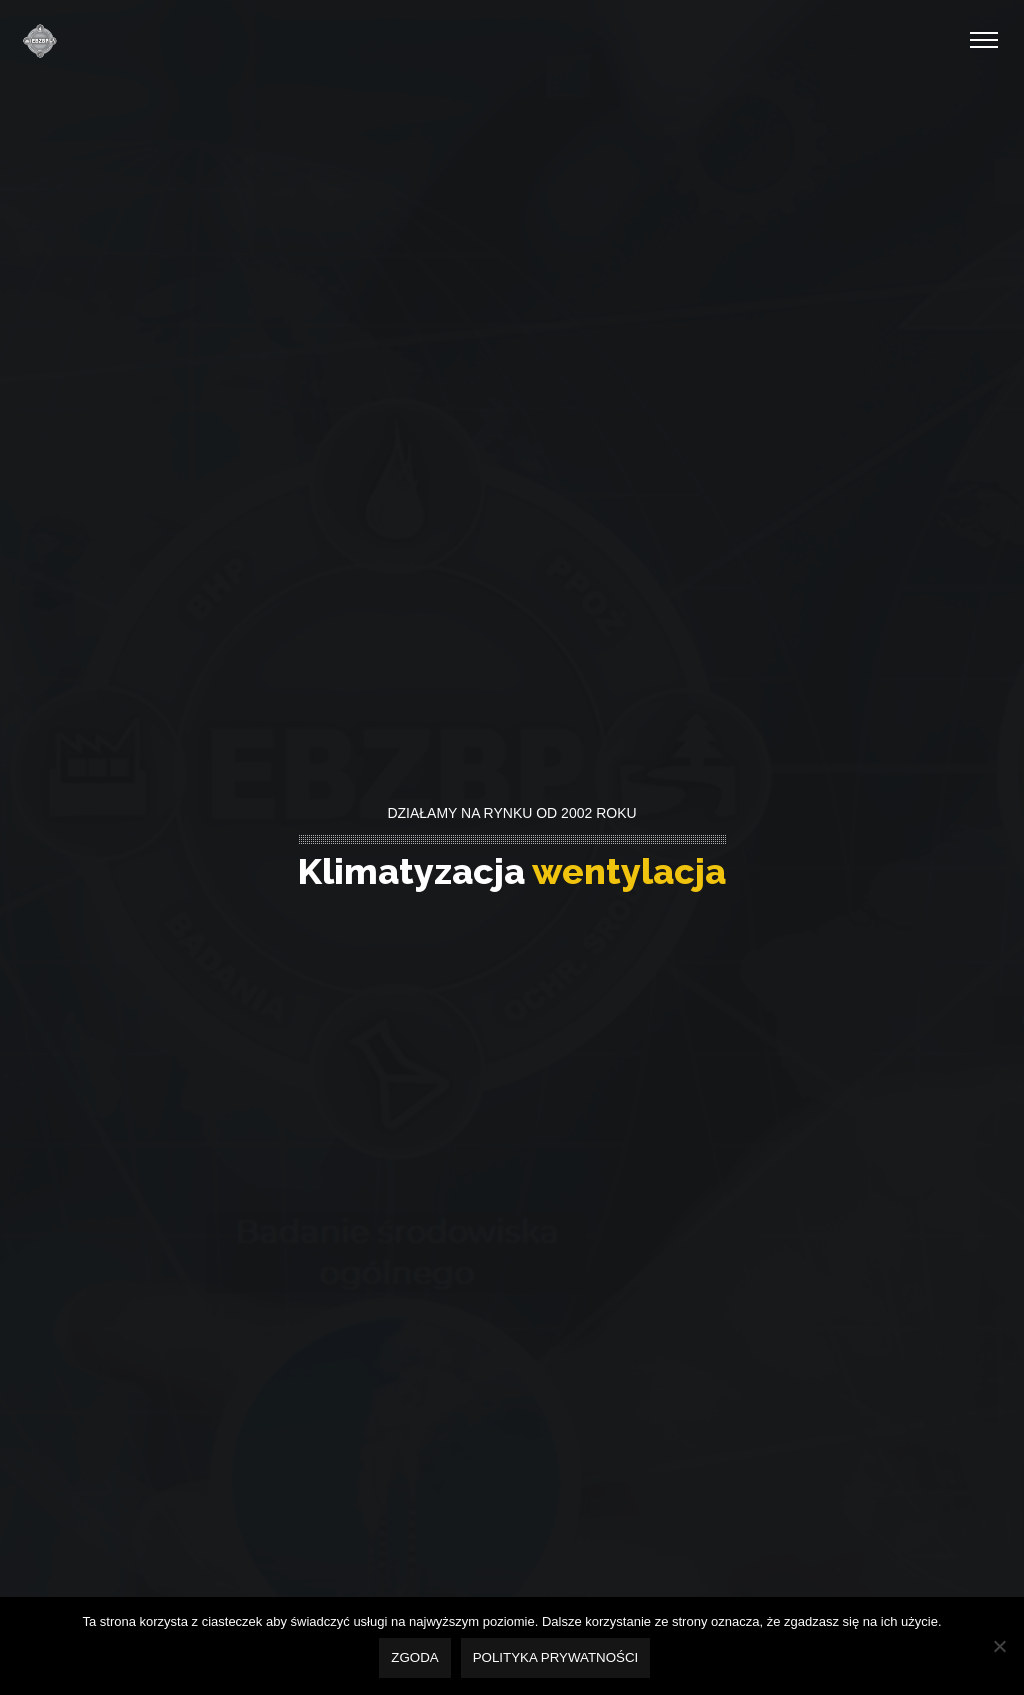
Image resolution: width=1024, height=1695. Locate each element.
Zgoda (416, 1659)
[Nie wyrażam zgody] (999, 1647)
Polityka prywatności (558, 1659)
